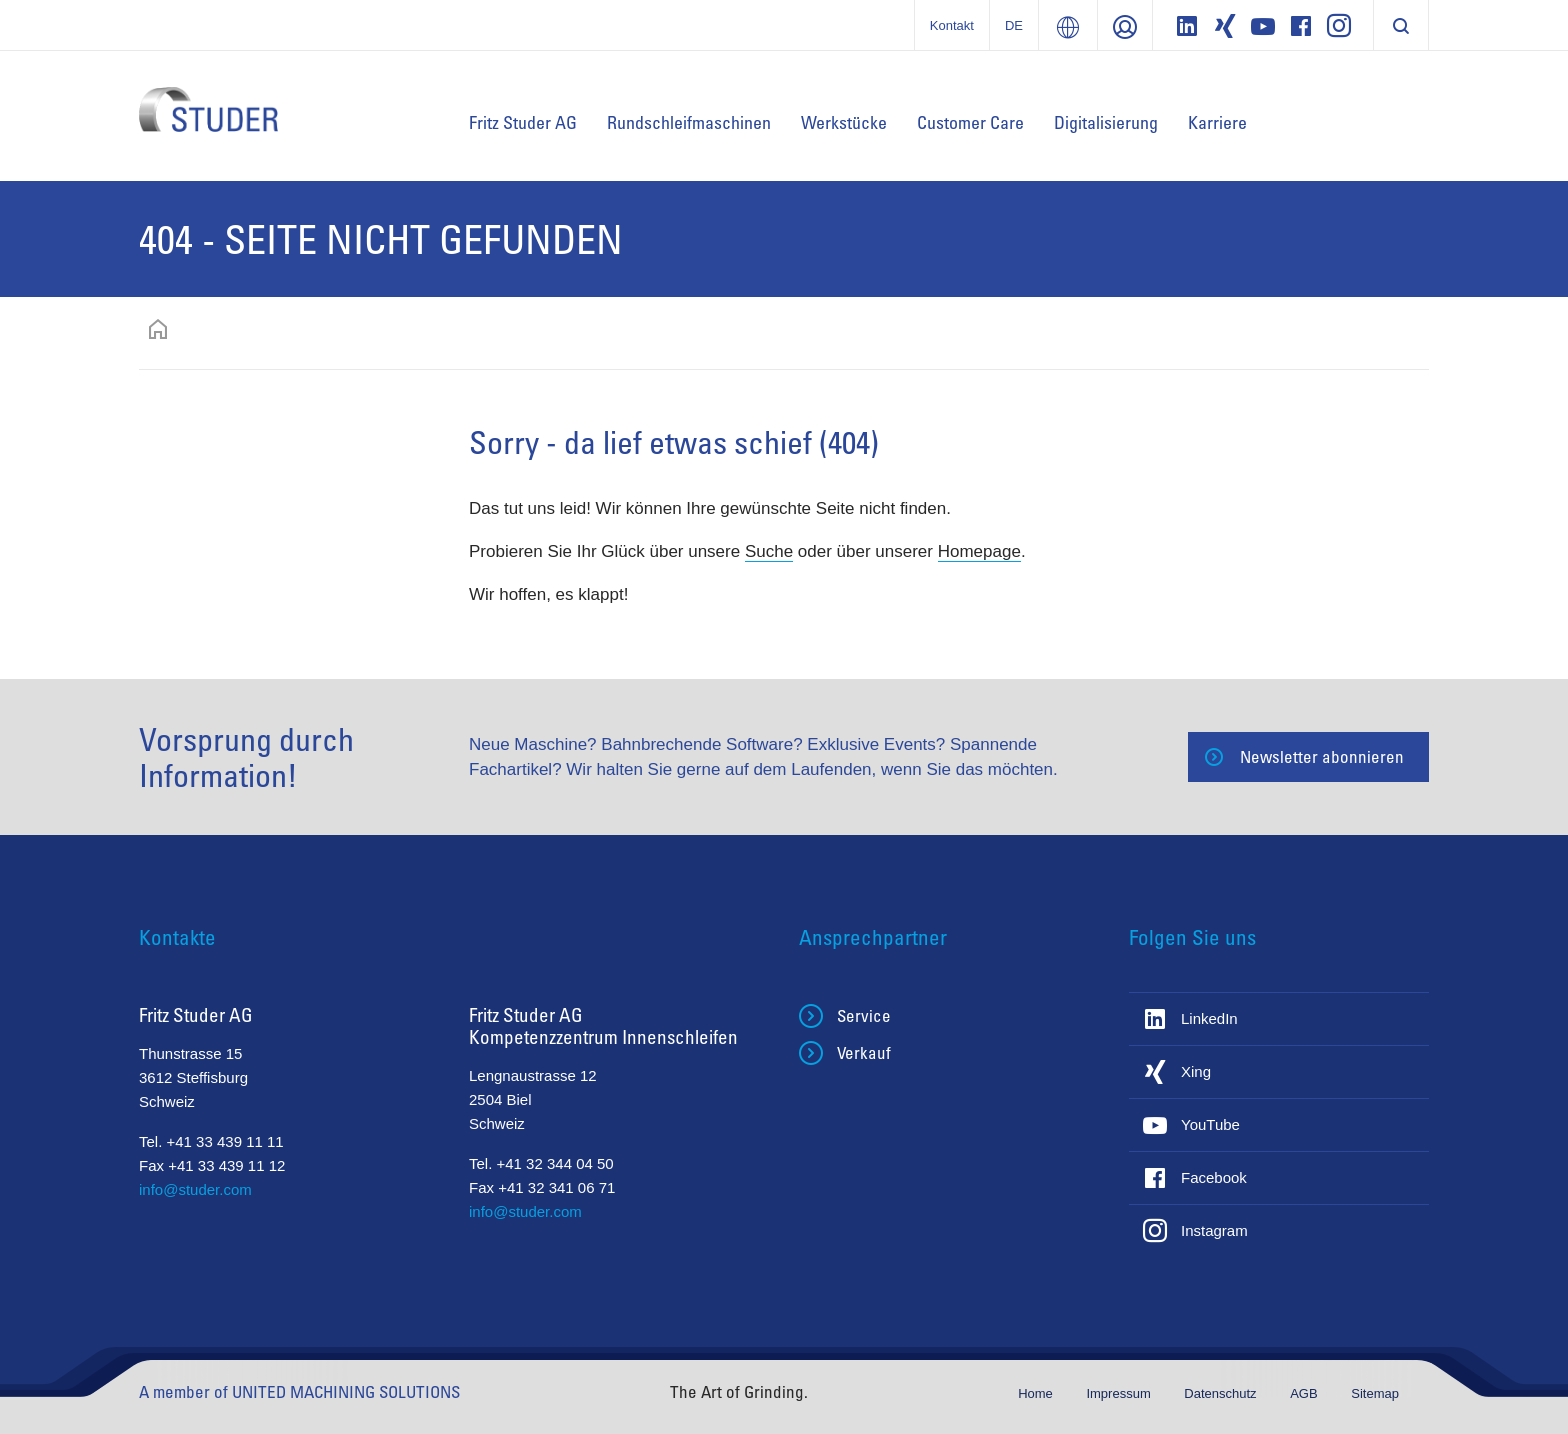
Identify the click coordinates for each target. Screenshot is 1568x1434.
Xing (1196, 1071)
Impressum (1120, 1393)
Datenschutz (1222, 1393)
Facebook (1214, 1177)
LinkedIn (1209, 1018)
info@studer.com (195, 1189)
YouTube (1210, 1124)
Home (1037, 1393)
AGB (1305, 1393)
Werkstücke (844, 122)
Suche (769, 551)
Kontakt (952, 25)
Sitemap (1375, 1393)
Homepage (979, 551)
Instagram (1214, 1230)
